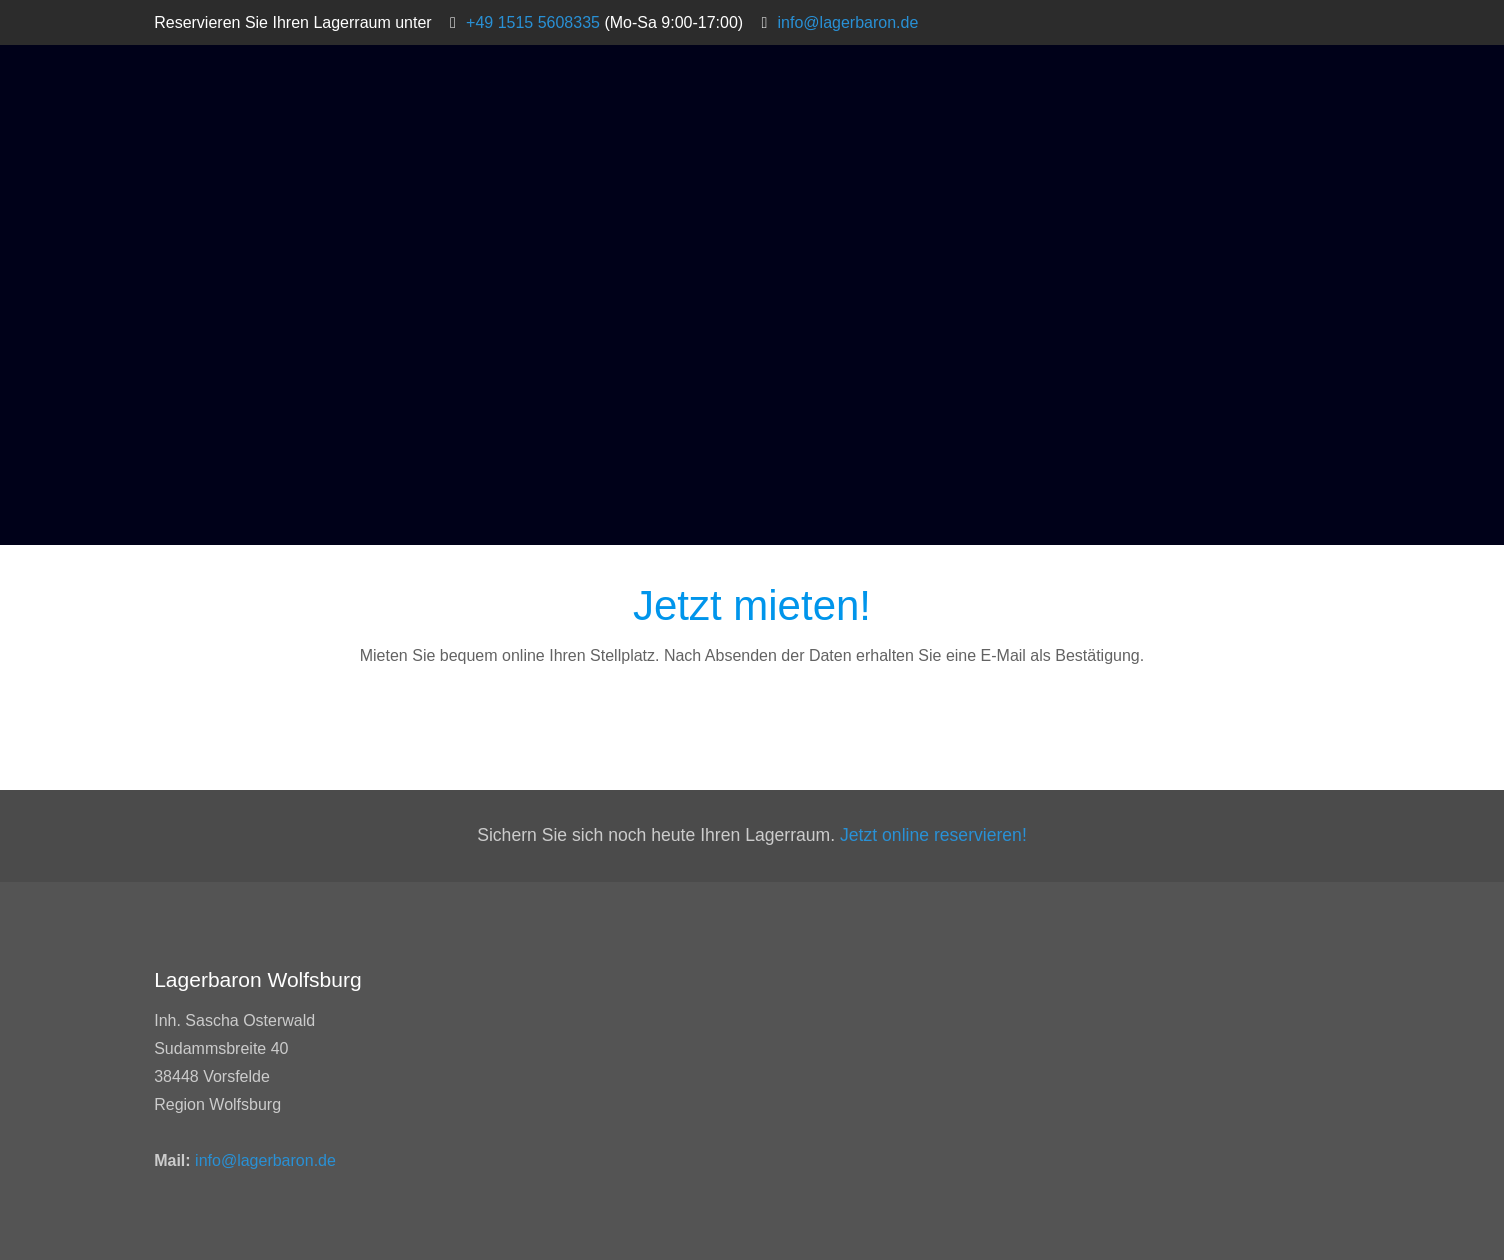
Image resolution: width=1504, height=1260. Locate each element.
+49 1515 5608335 (533, 22)
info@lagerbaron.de (848, 22)
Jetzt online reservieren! (933, 835)
